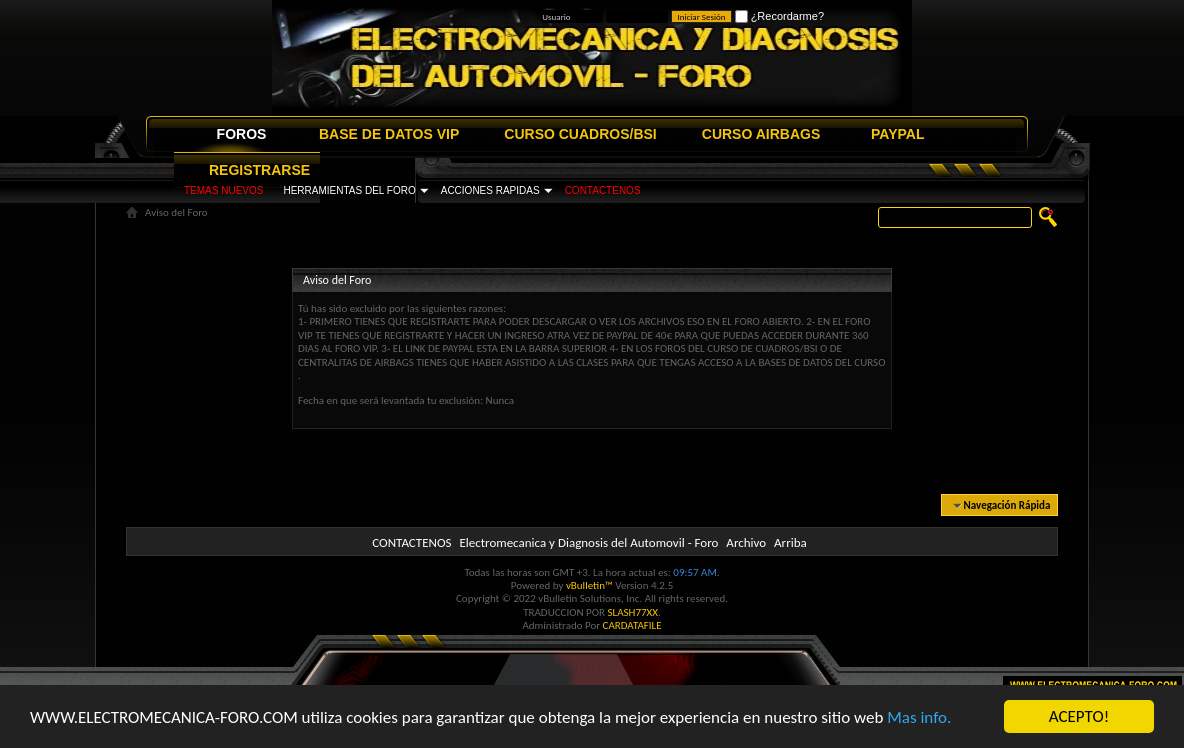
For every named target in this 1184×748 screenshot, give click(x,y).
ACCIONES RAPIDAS (490, 190)
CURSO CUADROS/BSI (580, 134)
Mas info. (919, 718)
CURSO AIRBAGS (761, 134)
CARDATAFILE (632, 625)
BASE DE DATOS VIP (389, 134)
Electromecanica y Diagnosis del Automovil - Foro (588, 542)
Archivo (746, 542)
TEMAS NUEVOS (223, 190)
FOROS (242, 134)
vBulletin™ (589, 585)
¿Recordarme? (779, 16)
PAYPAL (897, 134)
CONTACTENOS (603, 190)
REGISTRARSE (259, 170)
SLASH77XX (633, 612)
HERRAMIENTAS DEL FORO (349, 190)
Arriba (790, 542)
